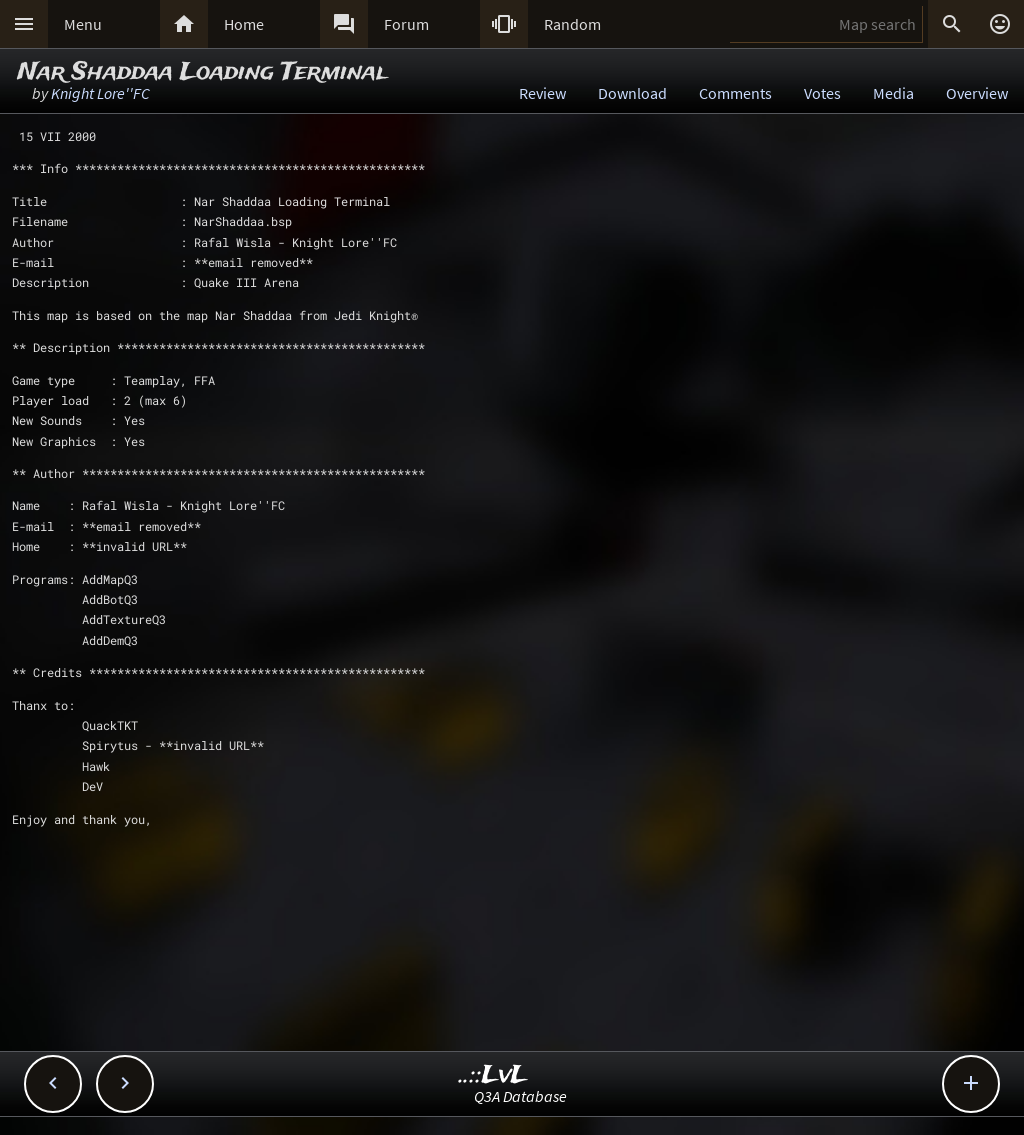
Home (244, 24)
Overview (977, 93)
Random (572, 24)
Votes (822, 93)
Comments (735, 93)
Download (632, 93)
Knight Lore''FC (100, 93)
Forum (406, 24)
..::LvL (493, 1075)
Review (542, 93)
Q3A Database (520, 1096)
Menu (83, 24)
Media (893, 93)
